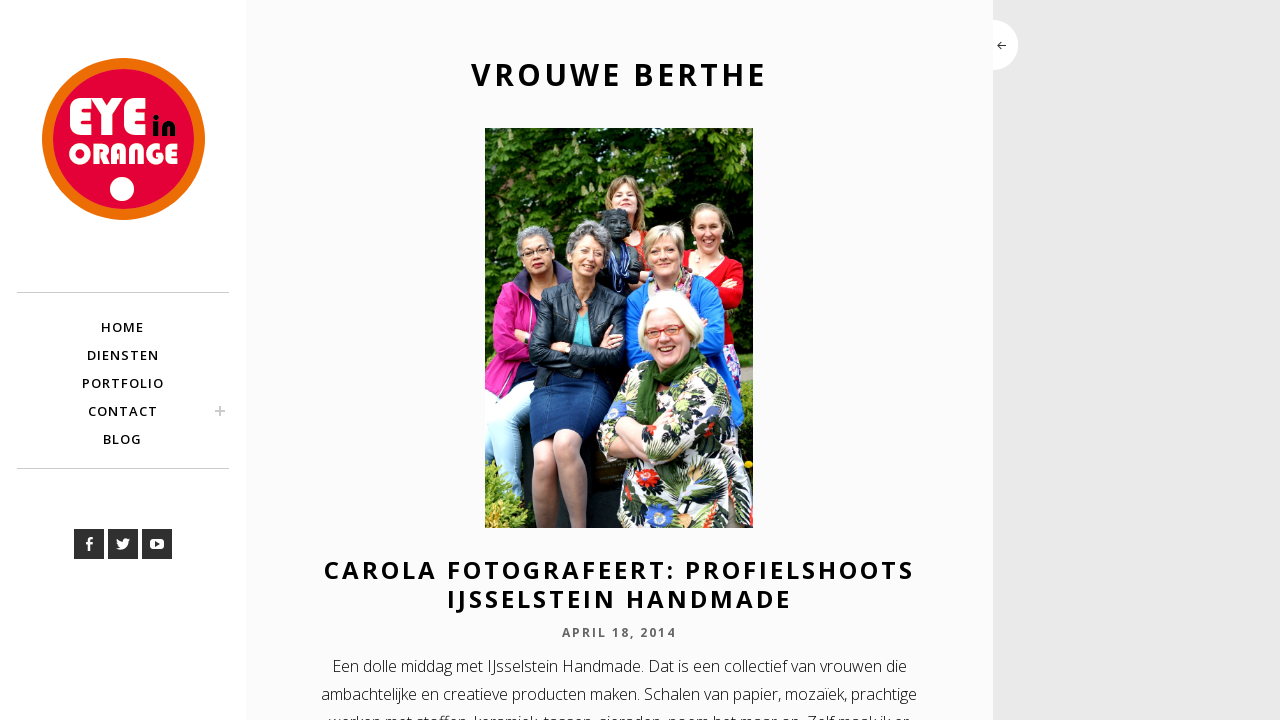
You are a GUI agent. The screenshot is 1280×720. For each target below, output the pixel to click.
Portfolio (123, 383)
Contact (123, 411)
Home (122, 327)
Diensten (123, 355)
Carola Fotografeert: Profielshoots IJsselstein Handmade (619, 584)
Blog (122, 439)
